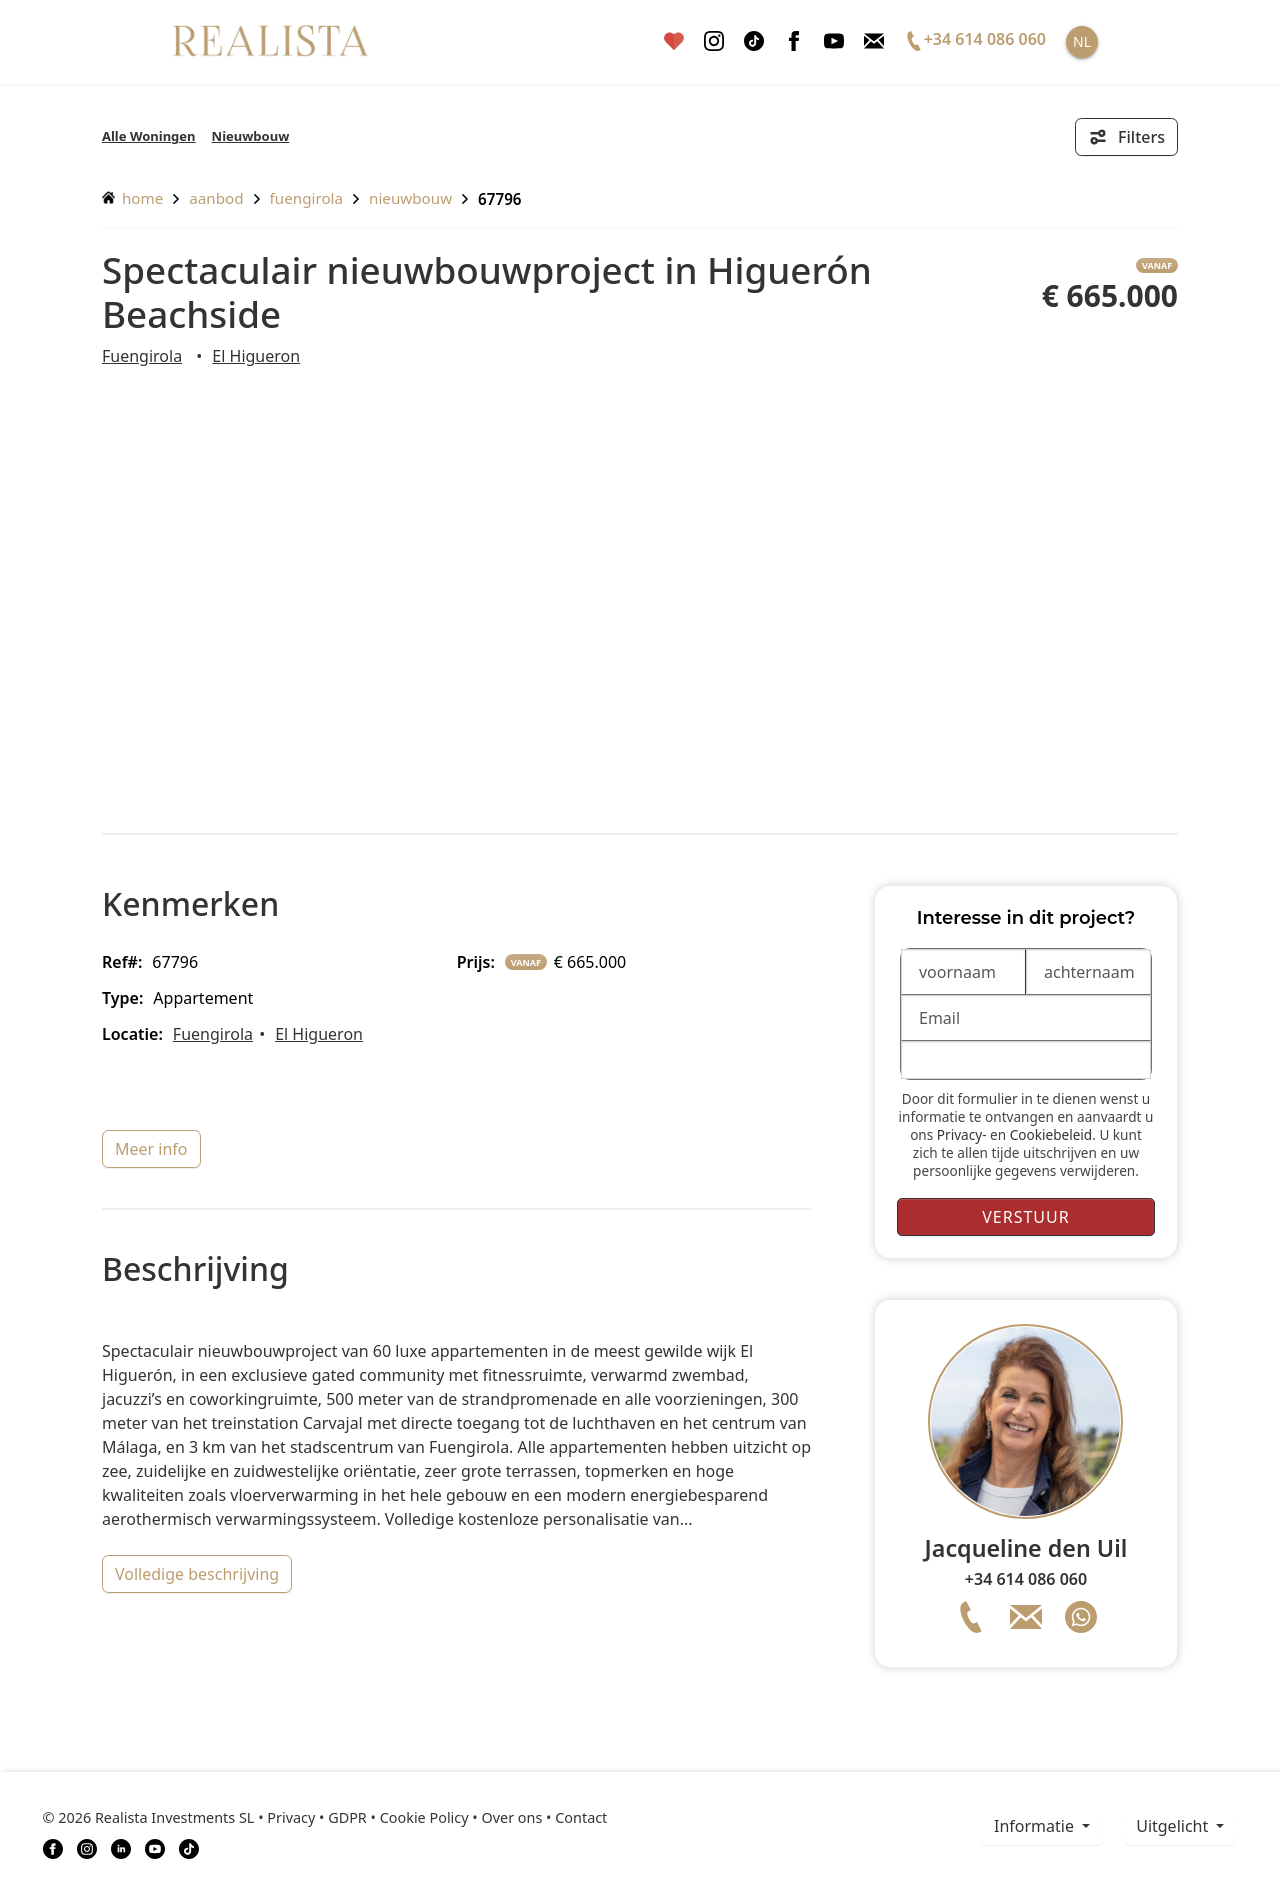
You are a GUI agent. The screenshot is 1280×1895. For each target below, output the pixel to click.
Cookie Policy (424, 1817)
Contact (581, 1817)
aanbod (216, 198)
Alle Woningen (149, 136)
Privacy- (962, 1134)
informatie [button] (1036, 1826)
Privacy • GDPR (317, 1817)
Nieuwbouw (251, 136)
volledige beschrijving (197, 1574)
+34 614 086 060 (1026, 1579)
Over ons (511, 1817)
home (132, 198)
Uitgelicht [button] (1174, 1826)
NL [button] (1082, 41)
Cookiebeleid (1051, 1134)
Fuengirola (306, 198)
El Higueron (256, 356)
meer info (151, 1149)
